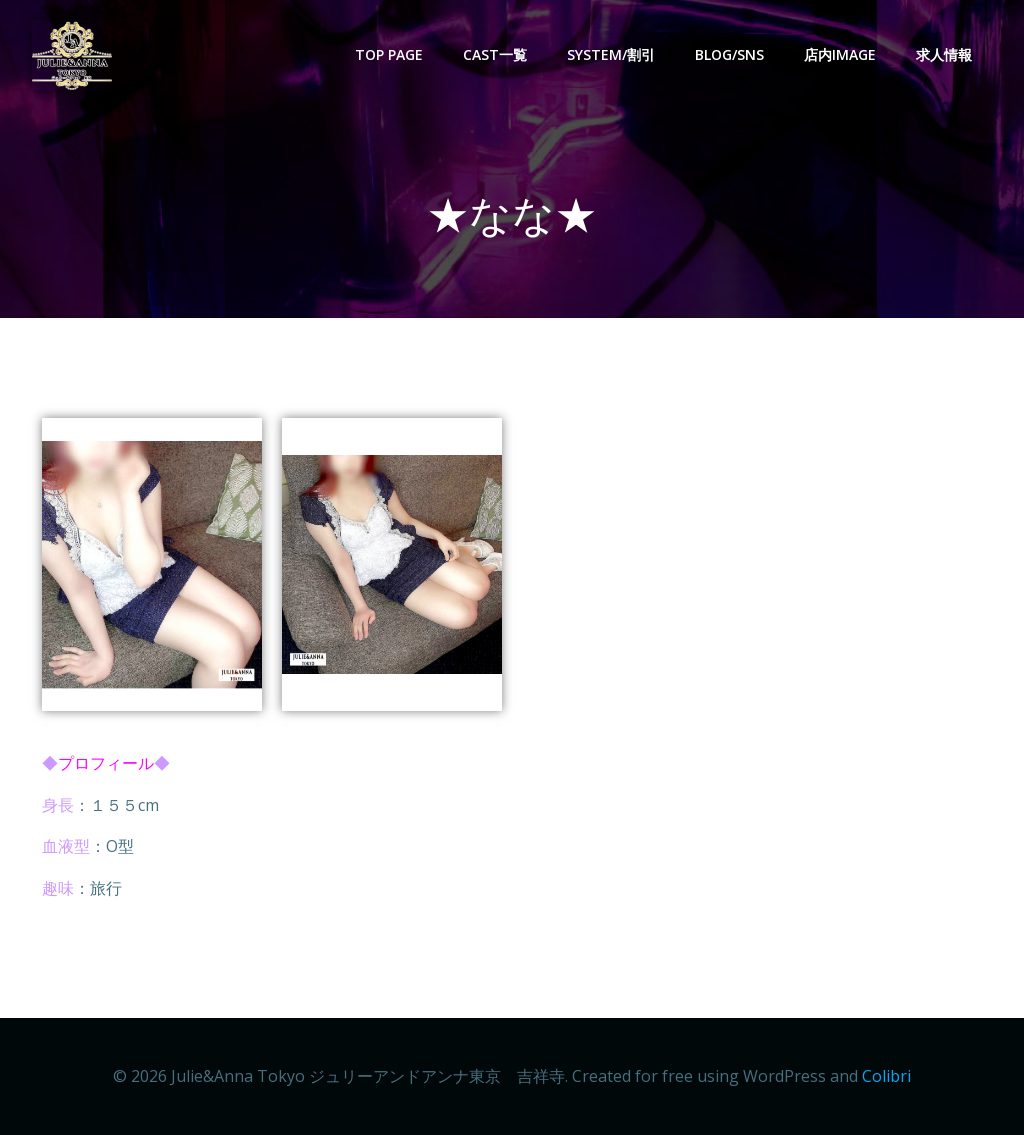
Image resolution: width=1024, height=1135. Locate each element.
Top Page (389, 54)
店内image (840, 54)
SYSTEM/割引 (611, 54)
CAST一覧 (495, 54)
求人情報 (944, 54)
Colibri (886, 1076)
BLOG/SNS (729, 54)
